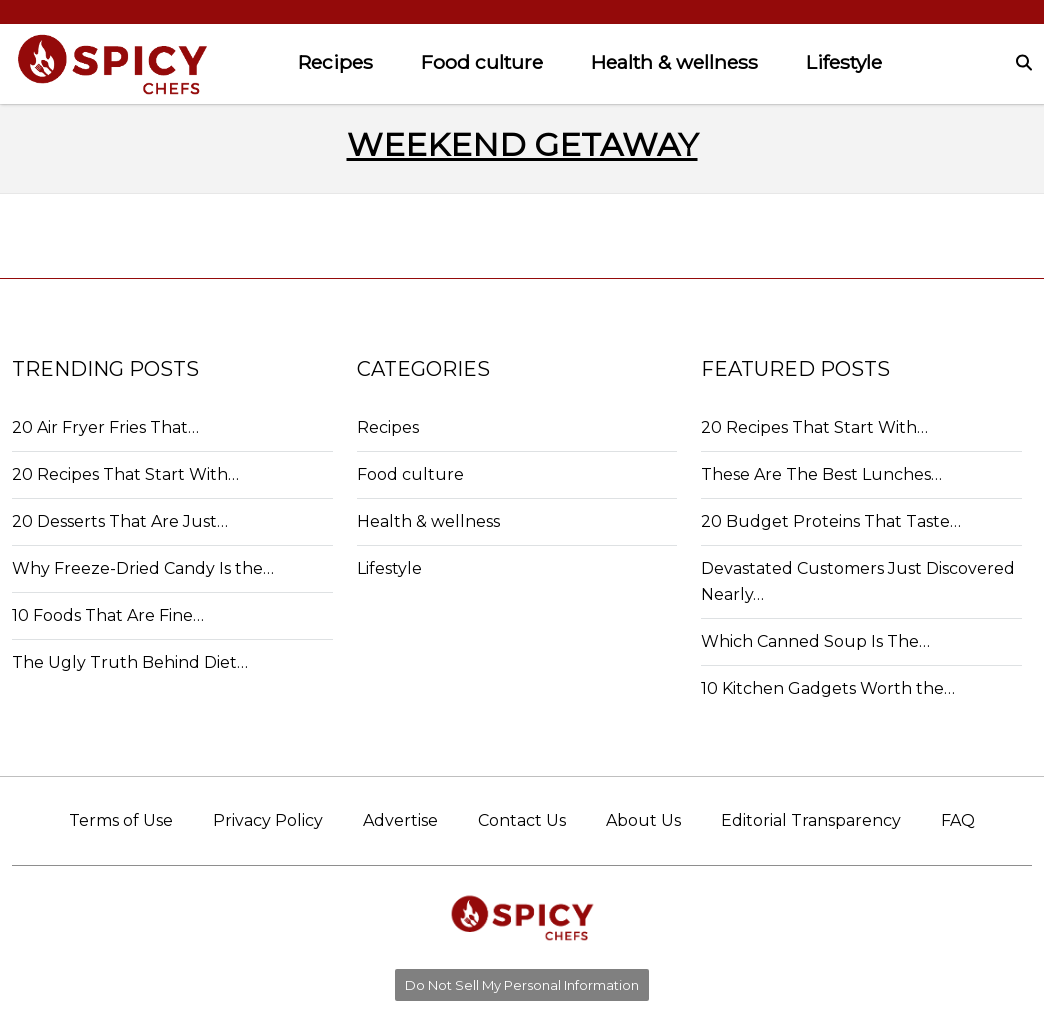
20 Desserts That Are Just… (120, 521)
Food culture (482, 62)
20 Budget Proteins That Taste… (831, 521)
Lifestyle (844, 62)
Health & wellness (674, 62)
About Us (643, 820)
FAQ (958, 820)
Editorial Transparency (811, 820)
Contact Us (522, 820)
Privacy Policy (268, 820)
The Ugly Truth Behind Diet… (130, 662)
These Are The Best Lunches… (821, 474)
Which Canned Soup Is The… (815, 641)
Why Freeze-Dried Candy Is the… (143, 568)
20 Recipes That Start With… (125, 474)
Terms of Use (121, 820)
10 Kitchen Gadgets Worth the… (828, 688)
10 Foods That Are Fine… (108, 615)
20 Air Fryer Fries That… (105, 427)
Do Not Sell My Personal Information (522, 985)
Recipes (335, 62)
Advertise (400, 820)
